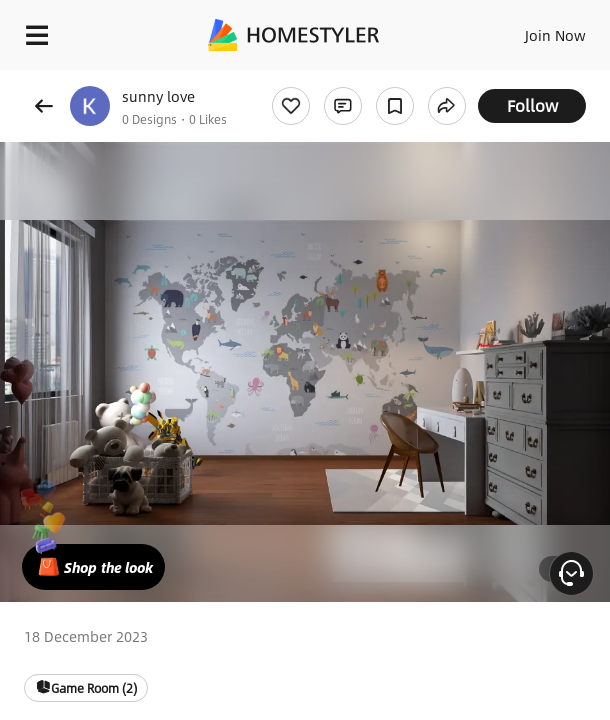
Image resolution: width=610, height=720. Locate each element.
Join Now (555, 35)
